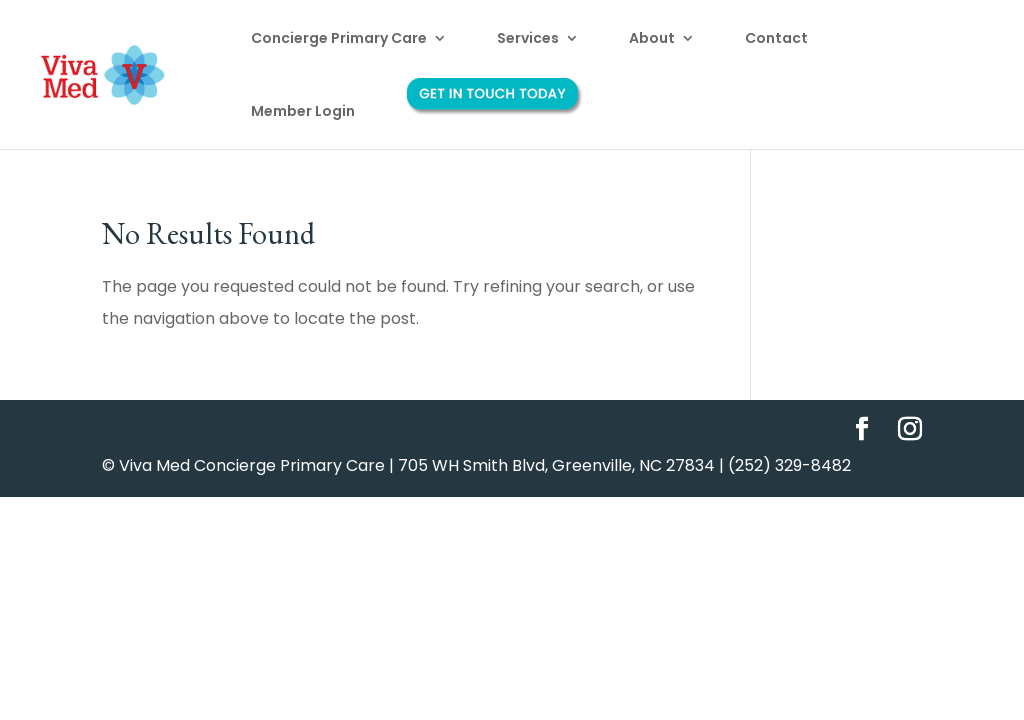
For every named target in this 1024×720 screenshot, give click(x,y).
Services (528, 39)
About (652, 39)
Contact (776, 39)
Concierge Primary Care (339, 39)
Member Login (303, 112)
